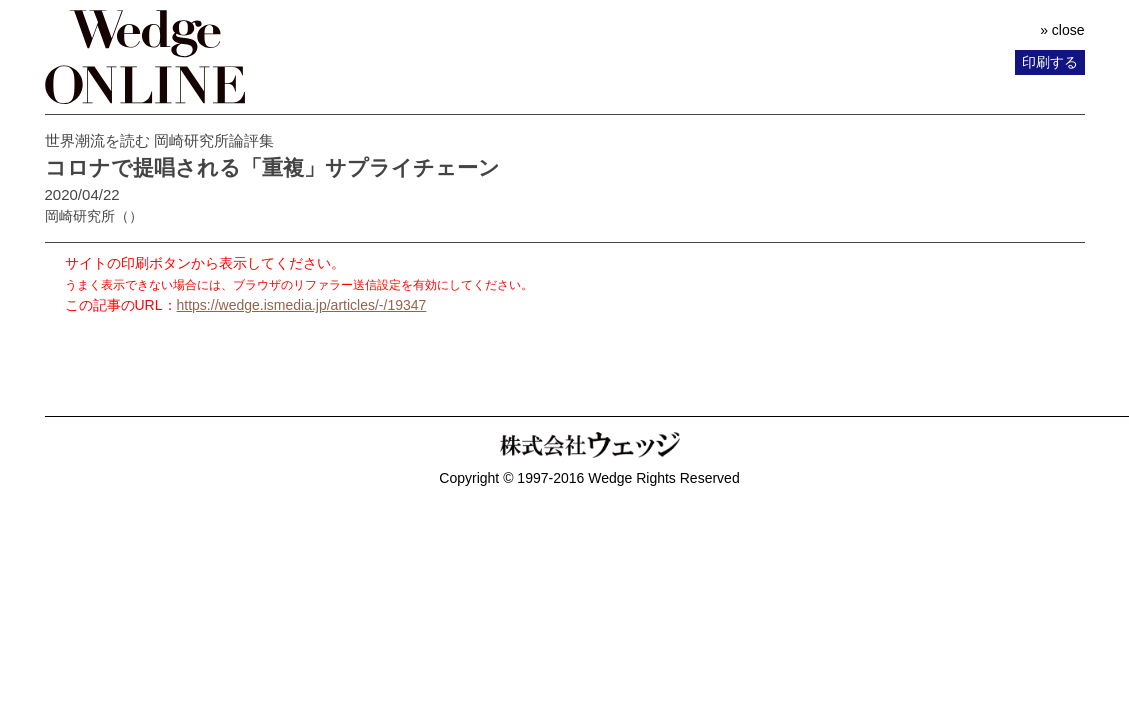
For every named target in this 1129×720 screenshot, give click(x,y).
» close (1062, 30)
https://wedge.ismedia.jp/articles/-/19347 (302, 305)
